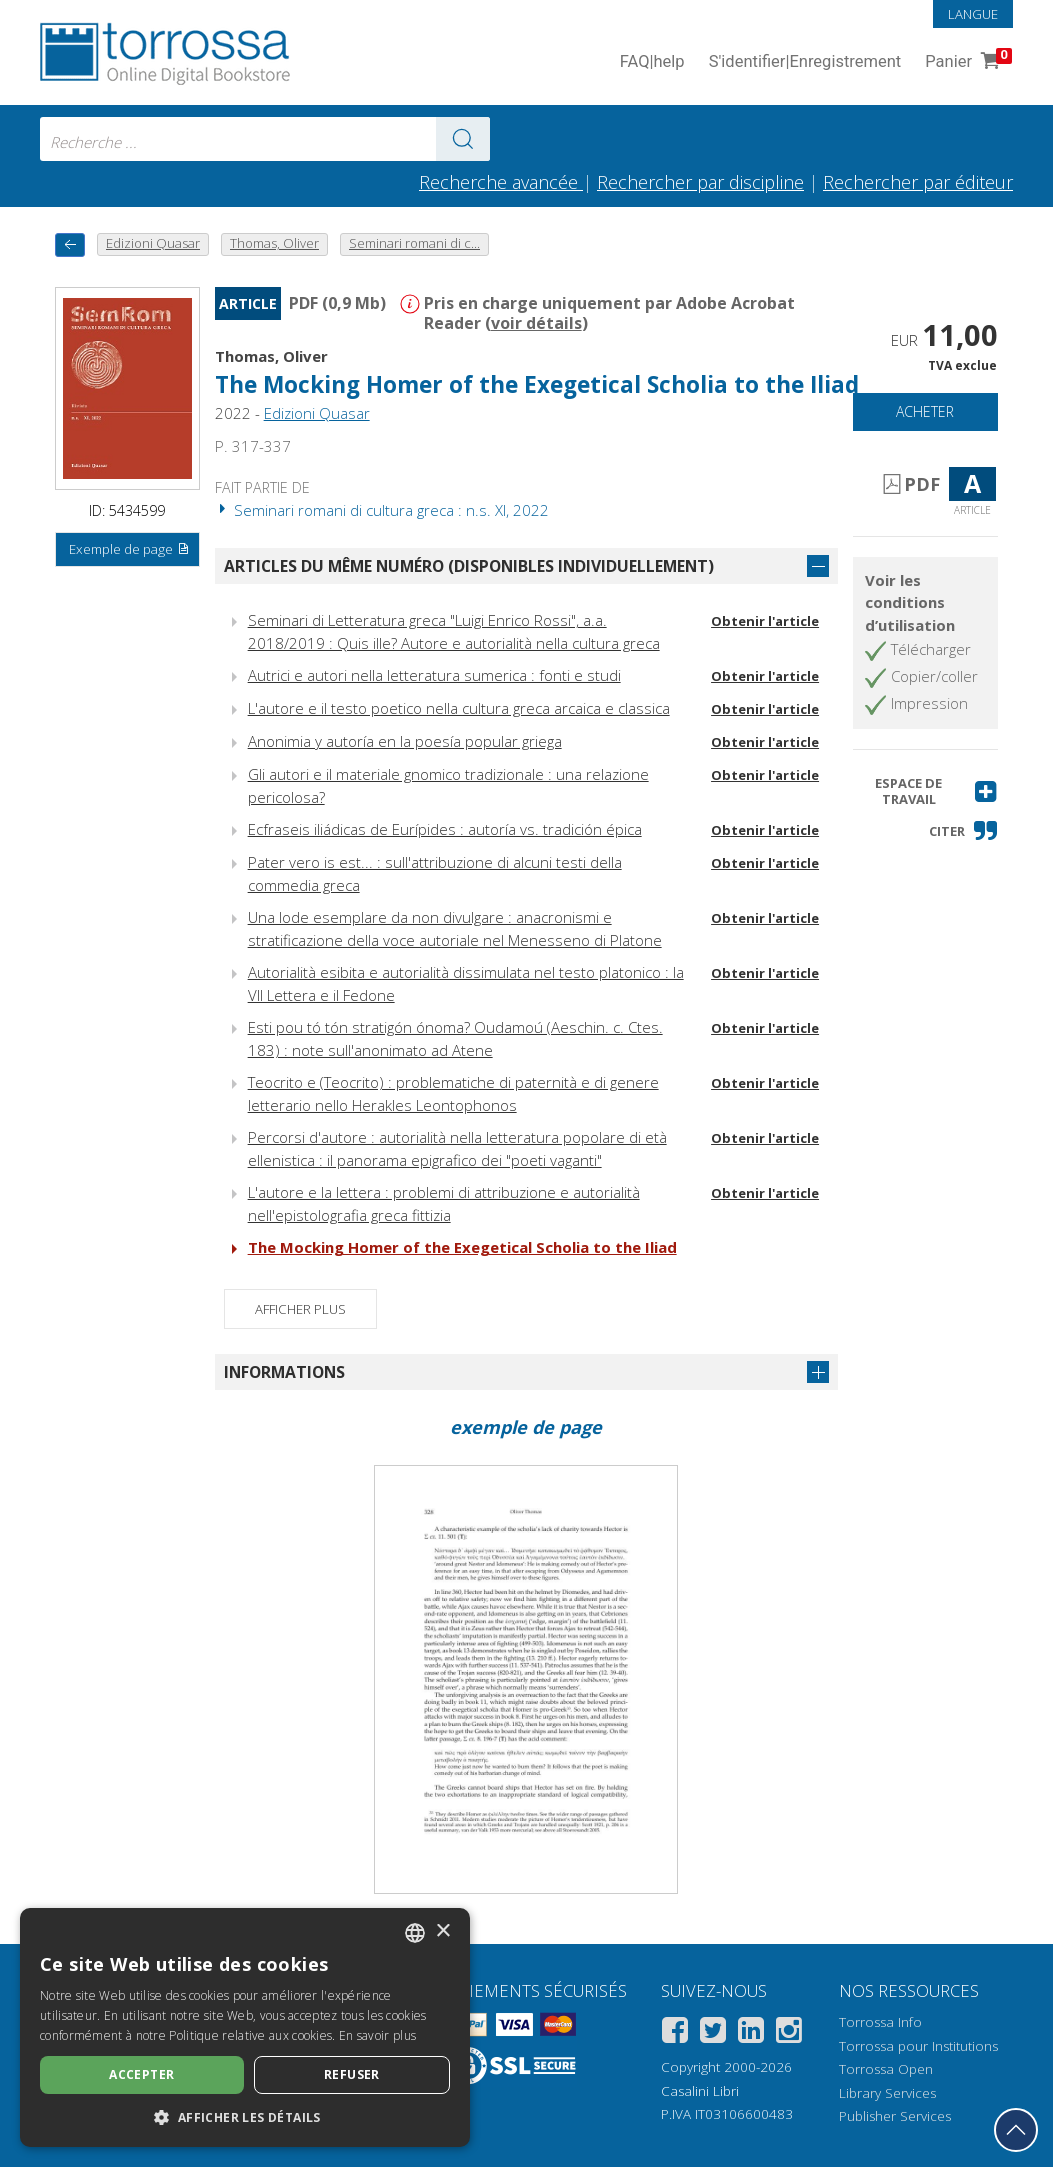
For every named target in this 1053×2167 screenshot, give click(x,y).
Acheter (925, 411)
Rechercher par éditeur (918, 182)
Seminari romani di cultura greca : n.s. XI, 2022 (382, 510)
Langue (973, 14)
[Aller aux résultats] (463, 139)
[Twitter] (713, 2033)
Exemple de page (129, 550)
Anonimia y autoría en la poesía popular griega (405, 741)
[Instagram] (789, 2033)
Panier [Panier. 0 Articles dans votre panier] (966, 62)
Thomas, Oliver (271, 356)
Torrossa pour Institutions (918, 2046)
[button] (925, 791)
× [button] (442, 1931)
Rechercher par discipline (700, 182)
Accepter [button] (141, 2074)
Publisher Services (895, 2116)
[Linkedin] (751, 2033)
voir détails (536, 323)
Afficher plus (300, 1309)
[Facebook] (675, 2033)
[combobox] (265, 139)
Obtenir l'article (765, 621)
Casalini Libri (700, 2091)
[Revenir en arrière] (70, 244)
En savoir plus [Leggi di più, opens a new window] (377, 2035)
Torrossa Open (886, 2069)
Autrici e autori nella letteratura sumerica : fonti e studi (434, 675)
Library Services (887, 2093)
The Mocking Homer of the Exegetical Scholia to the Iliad (537, 384)
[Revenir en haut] (1016, 2130)
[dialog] (245, 2027)
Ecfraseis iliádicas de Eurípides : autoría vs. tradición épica (445, 829)
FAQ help (652, 62)
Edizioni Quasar (317, 413)
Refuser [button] (352, 2074)
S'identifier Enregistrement (805, 62)
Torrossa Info (880, 2022)
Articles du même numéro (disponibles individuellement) (469, 566)
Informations (284, 1372)
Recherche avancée (501, 182)
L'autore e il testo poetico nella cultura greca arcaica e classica (459, 708)
